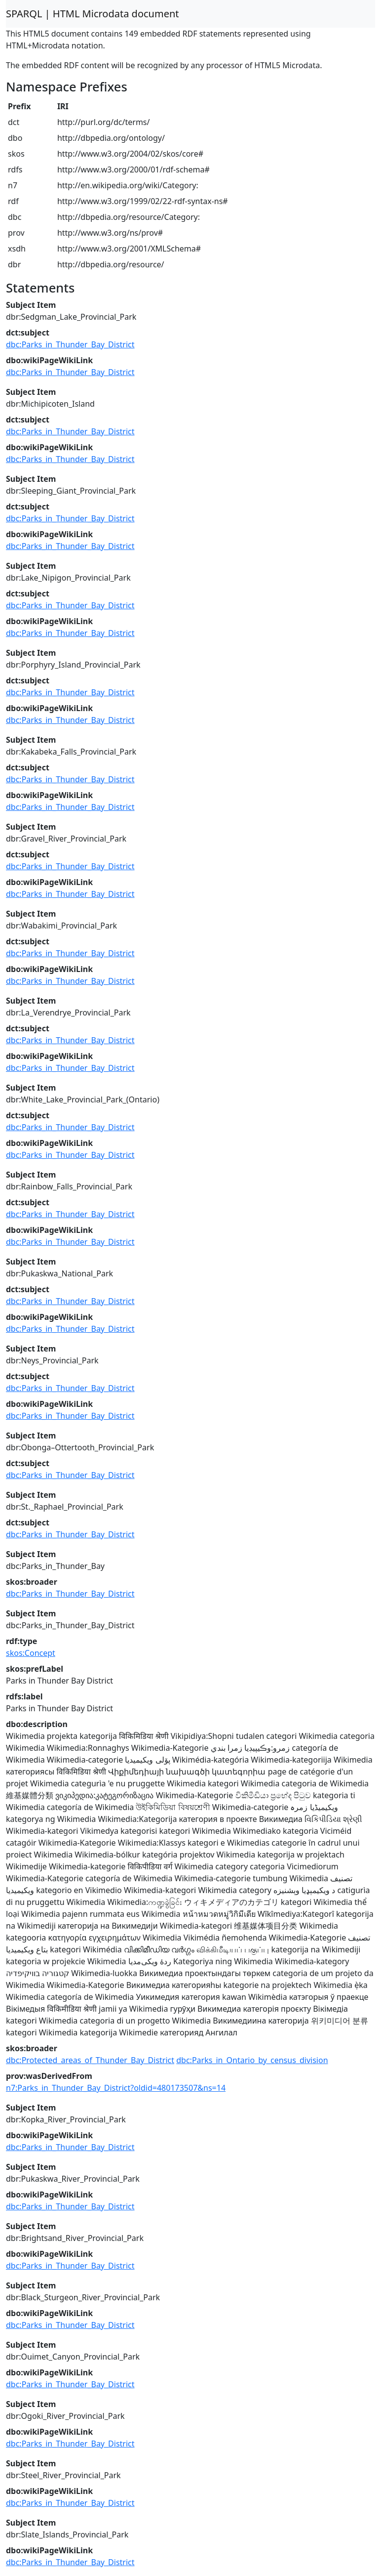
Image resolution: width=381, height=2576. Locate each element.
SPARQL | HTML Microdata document (92, 13)
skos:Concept (30, 1652)
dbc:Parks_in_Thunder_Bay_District (70, 344)
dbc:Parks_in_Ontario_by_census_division (252, 2060)
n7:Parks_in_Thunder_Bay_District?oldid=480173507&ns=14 (116, 2087)
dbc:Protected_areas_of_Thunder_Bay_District (90, 2060)
